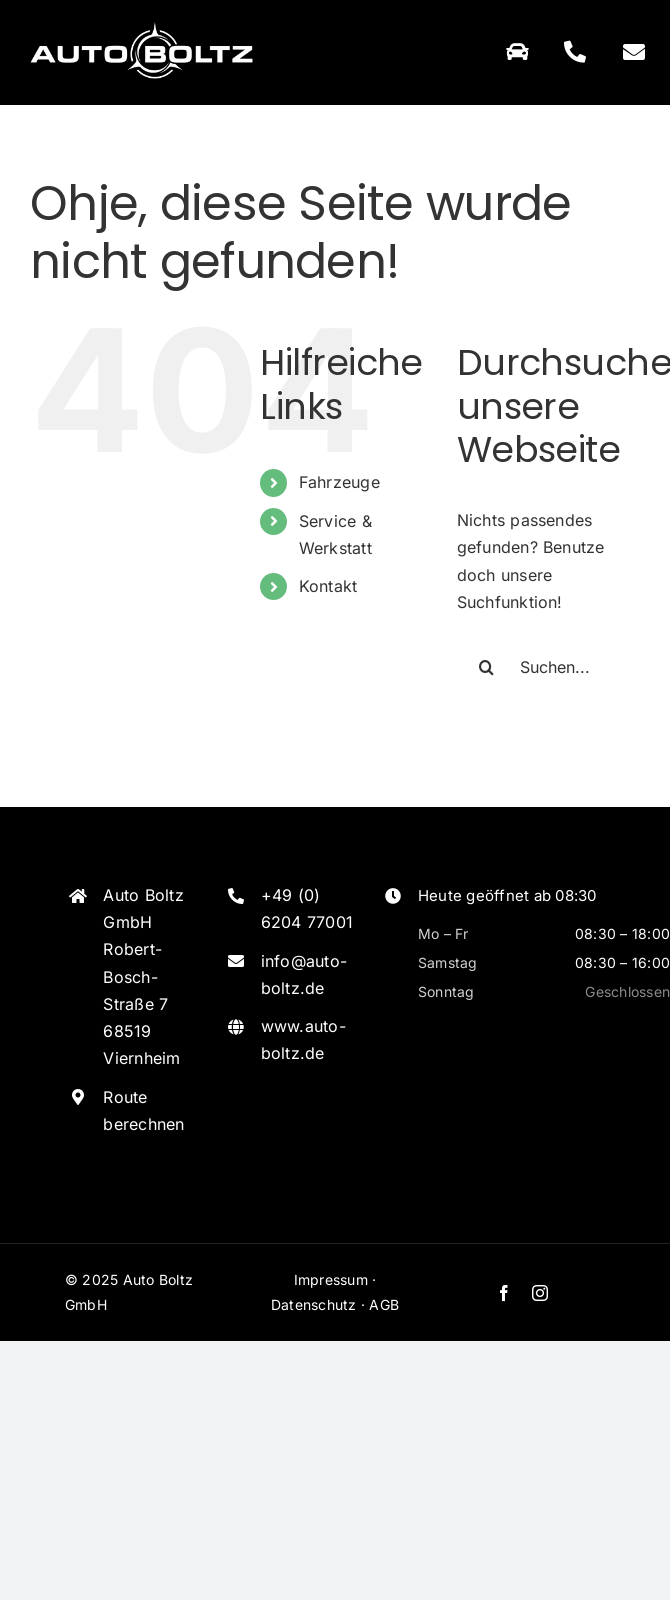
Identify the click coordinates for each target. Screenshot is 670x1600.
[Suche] (487, 667)
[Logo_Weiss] (141, 23)
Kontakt (328, 586)
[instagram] (540, 1293)
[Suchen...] (548, 667)
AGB (384, 1304)
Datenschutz (314, 1304)
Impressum (331, 1279)
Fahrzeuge (339, 482)
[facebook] (504, 1293)
